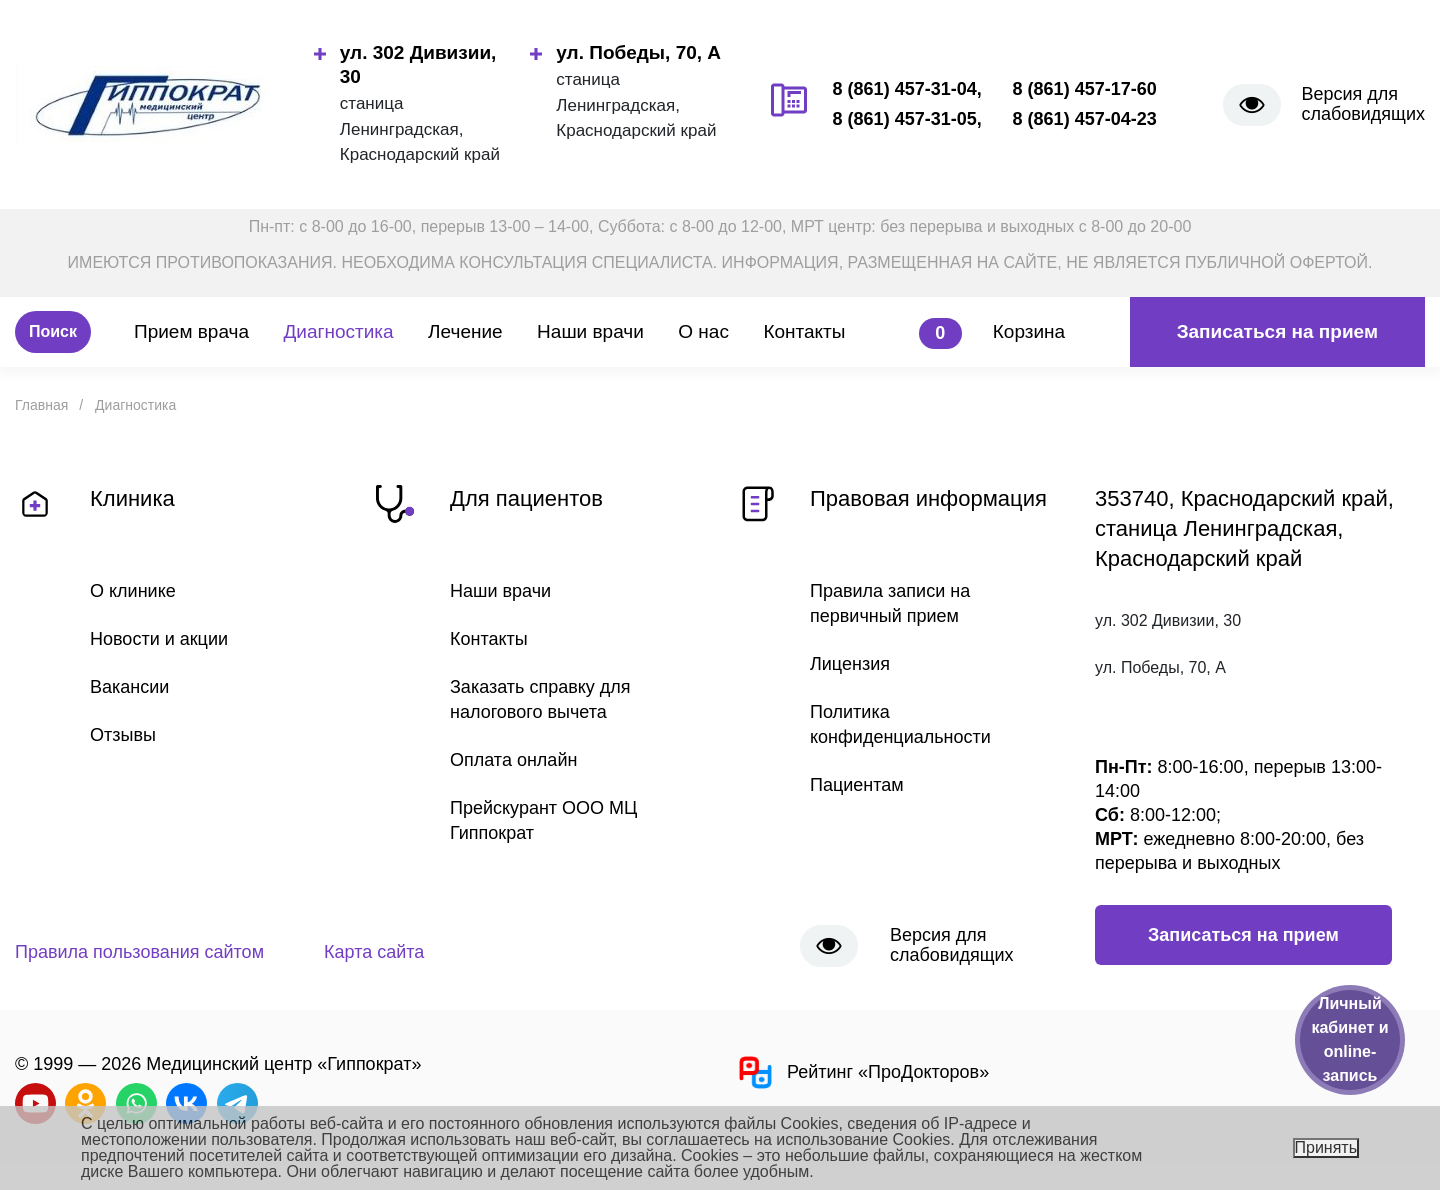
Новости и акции (159, 639)
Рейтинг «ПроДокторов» (862, 1072)
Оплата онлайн (513, 760)
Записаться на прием (1277, 331)
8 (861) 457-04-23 (1085, 119)
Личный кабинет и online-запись (1349, 1039)
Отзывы (123, 735)
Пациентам (857, 785)
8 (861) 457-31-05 (905, 119)
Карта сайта (374, 952)
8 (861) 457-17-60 (1085, 89)
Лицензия (850, 664)
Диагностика (338, 331)
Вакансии (129, 687)
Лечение (465, 331)
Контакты (804, 331)
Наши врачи (590, 331)
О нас (703, 331)
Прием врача (191, 331)
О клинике (133, 591)
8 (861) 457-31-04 (905, 89)
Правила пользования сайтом (139, 952)
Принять (1326, 1147)
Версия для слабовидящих (1363, 104)
